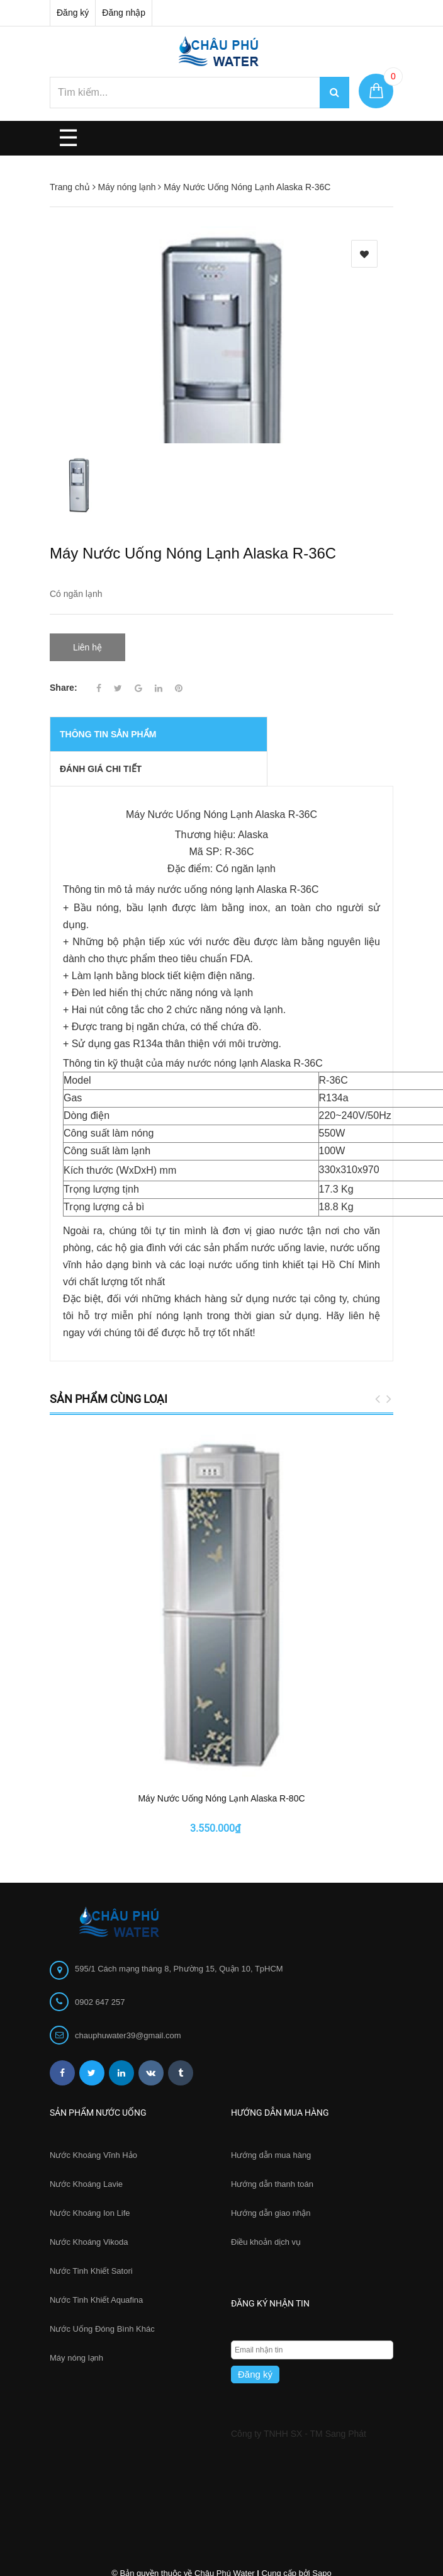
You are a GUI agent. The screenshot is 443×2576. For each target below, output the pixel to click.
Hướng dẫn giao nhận (270, 2089)
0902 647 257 (100, 1878)
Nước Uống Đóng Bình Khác (102, 2205)
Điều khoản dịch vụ (266, 2118)
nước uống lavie (288, 1227)
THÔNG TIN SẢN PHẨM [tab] (108, 714)
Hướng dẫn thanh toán (272, 2060)
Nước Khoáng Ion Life (90, 2089)
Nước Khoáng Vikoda (89, 2118)
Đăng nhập (123, 13)
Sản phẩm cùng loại (108, 1378)
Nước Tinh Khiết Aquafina (96, 2176)
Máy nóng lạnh (76, 2234)
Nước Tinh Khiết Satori (91, 2147)
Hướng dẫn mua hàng (271, 2031)
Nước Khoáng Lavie (86, 2060)
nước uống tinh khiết (256, 1244)
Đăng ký (73, 13)
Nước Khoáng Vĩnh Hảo (93, 2031)
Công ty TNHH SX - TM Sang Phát (298, 2310)
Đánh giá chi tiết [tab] (101, 749)
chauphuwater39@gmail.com (128, 1912)
